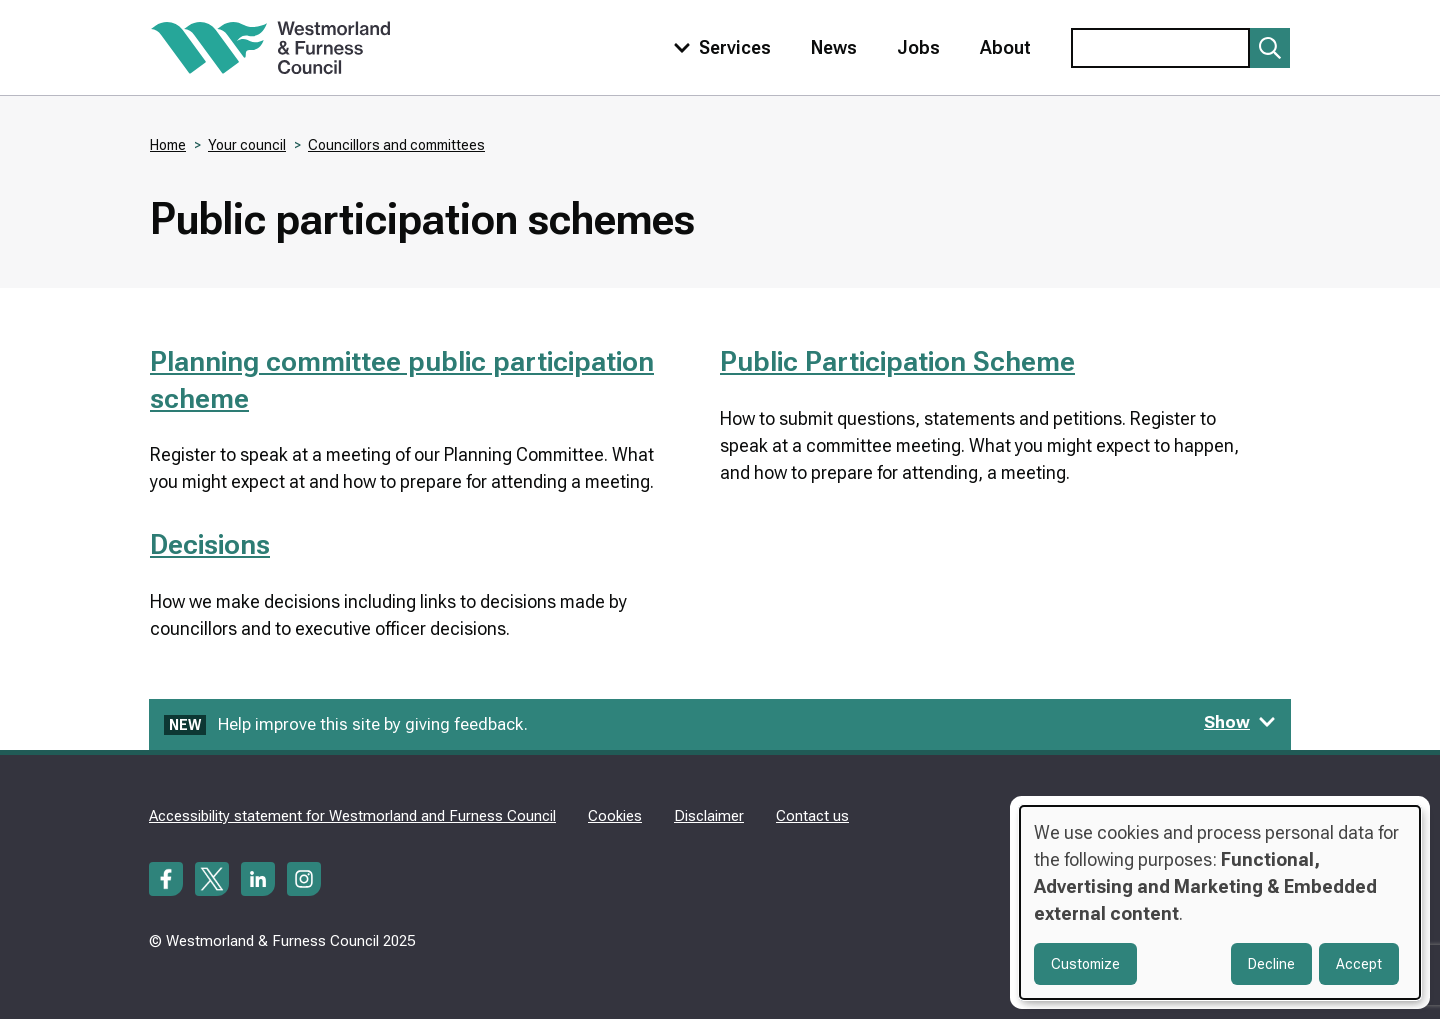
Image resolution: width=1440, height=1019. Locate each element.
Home (168, 145)
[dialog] (1220, 902)
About (1005, 47)
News (834, 47)
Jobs (918, 47)
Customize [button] (1085, 964)
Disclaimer (709, 816)
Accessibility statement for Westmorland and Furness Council (352, 816)
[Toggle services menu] (718, 47)
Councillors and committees (396, 145)
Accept (1359, 964)
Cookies (615, 816)
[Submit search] (1270, 48)
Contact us (812, 816)
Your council (247, 145)
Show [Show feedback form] (1240, 722)
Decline (1271, 964)
